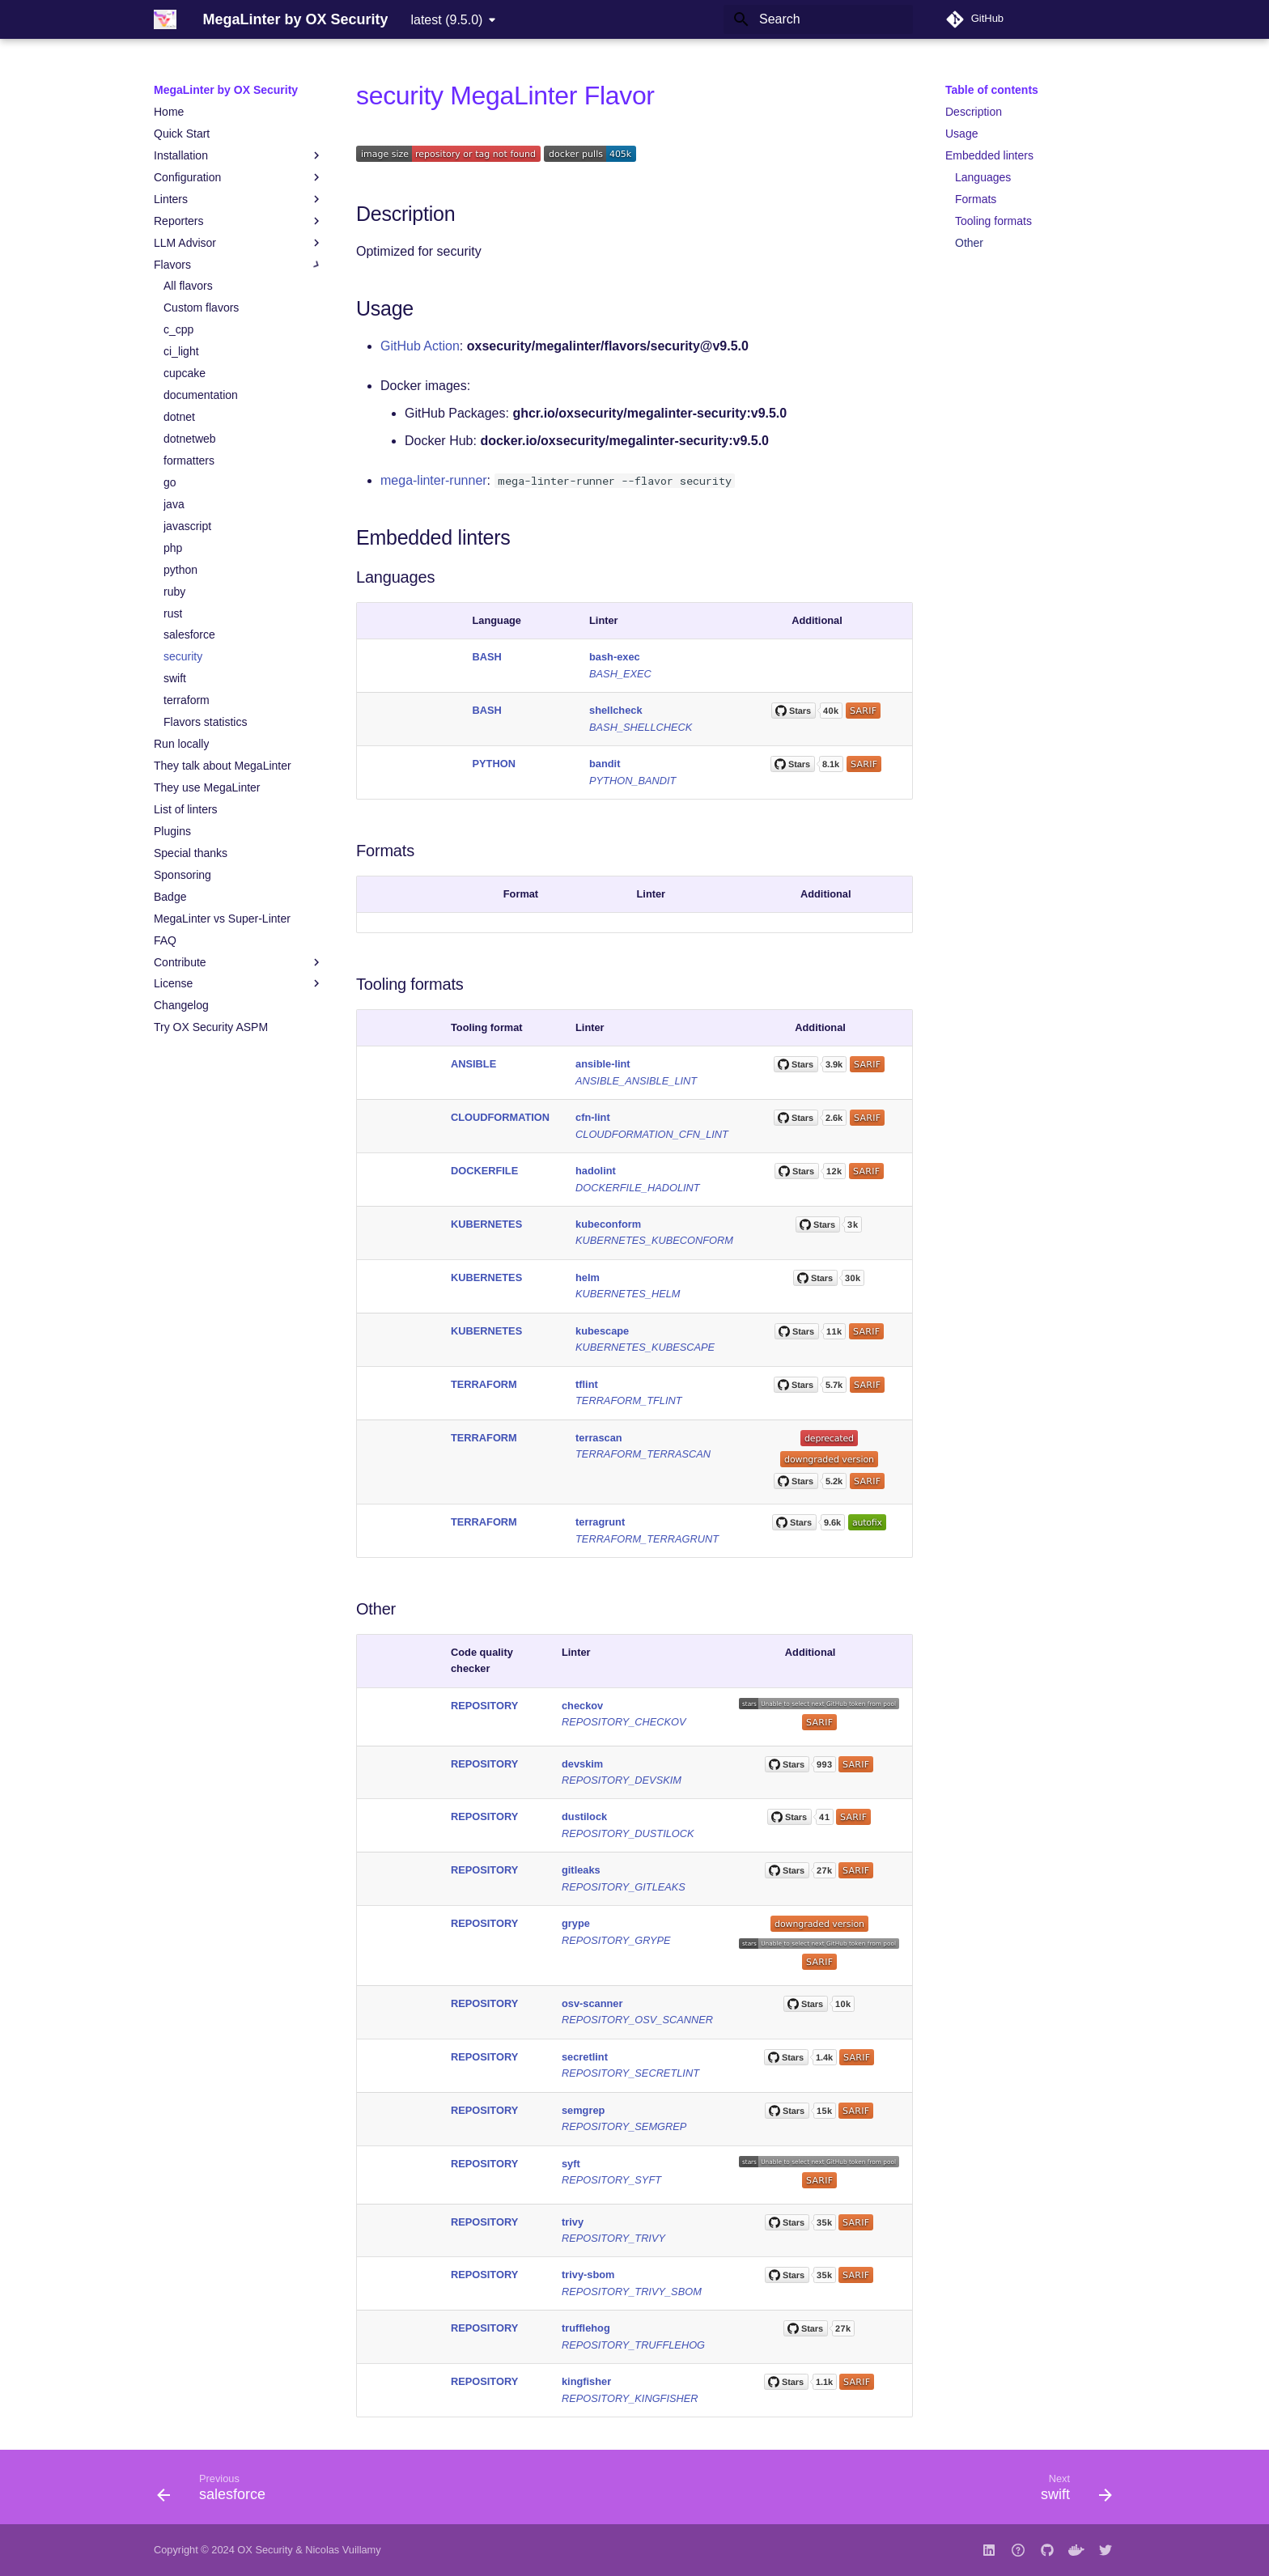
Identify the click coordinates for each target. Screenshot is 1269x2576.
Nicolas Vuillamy (342, 2550)
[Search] (818, 19)
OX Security (264, 2550)
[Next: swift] (1071, 2491)
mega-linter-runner (433, 480)
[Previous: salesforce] (216, 2491)
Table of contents (991, 89)
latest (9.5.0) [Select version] (446, 20)
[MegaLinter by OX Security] (165, 19)
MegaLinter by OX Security (226, 89)
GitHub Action (420, 346)
